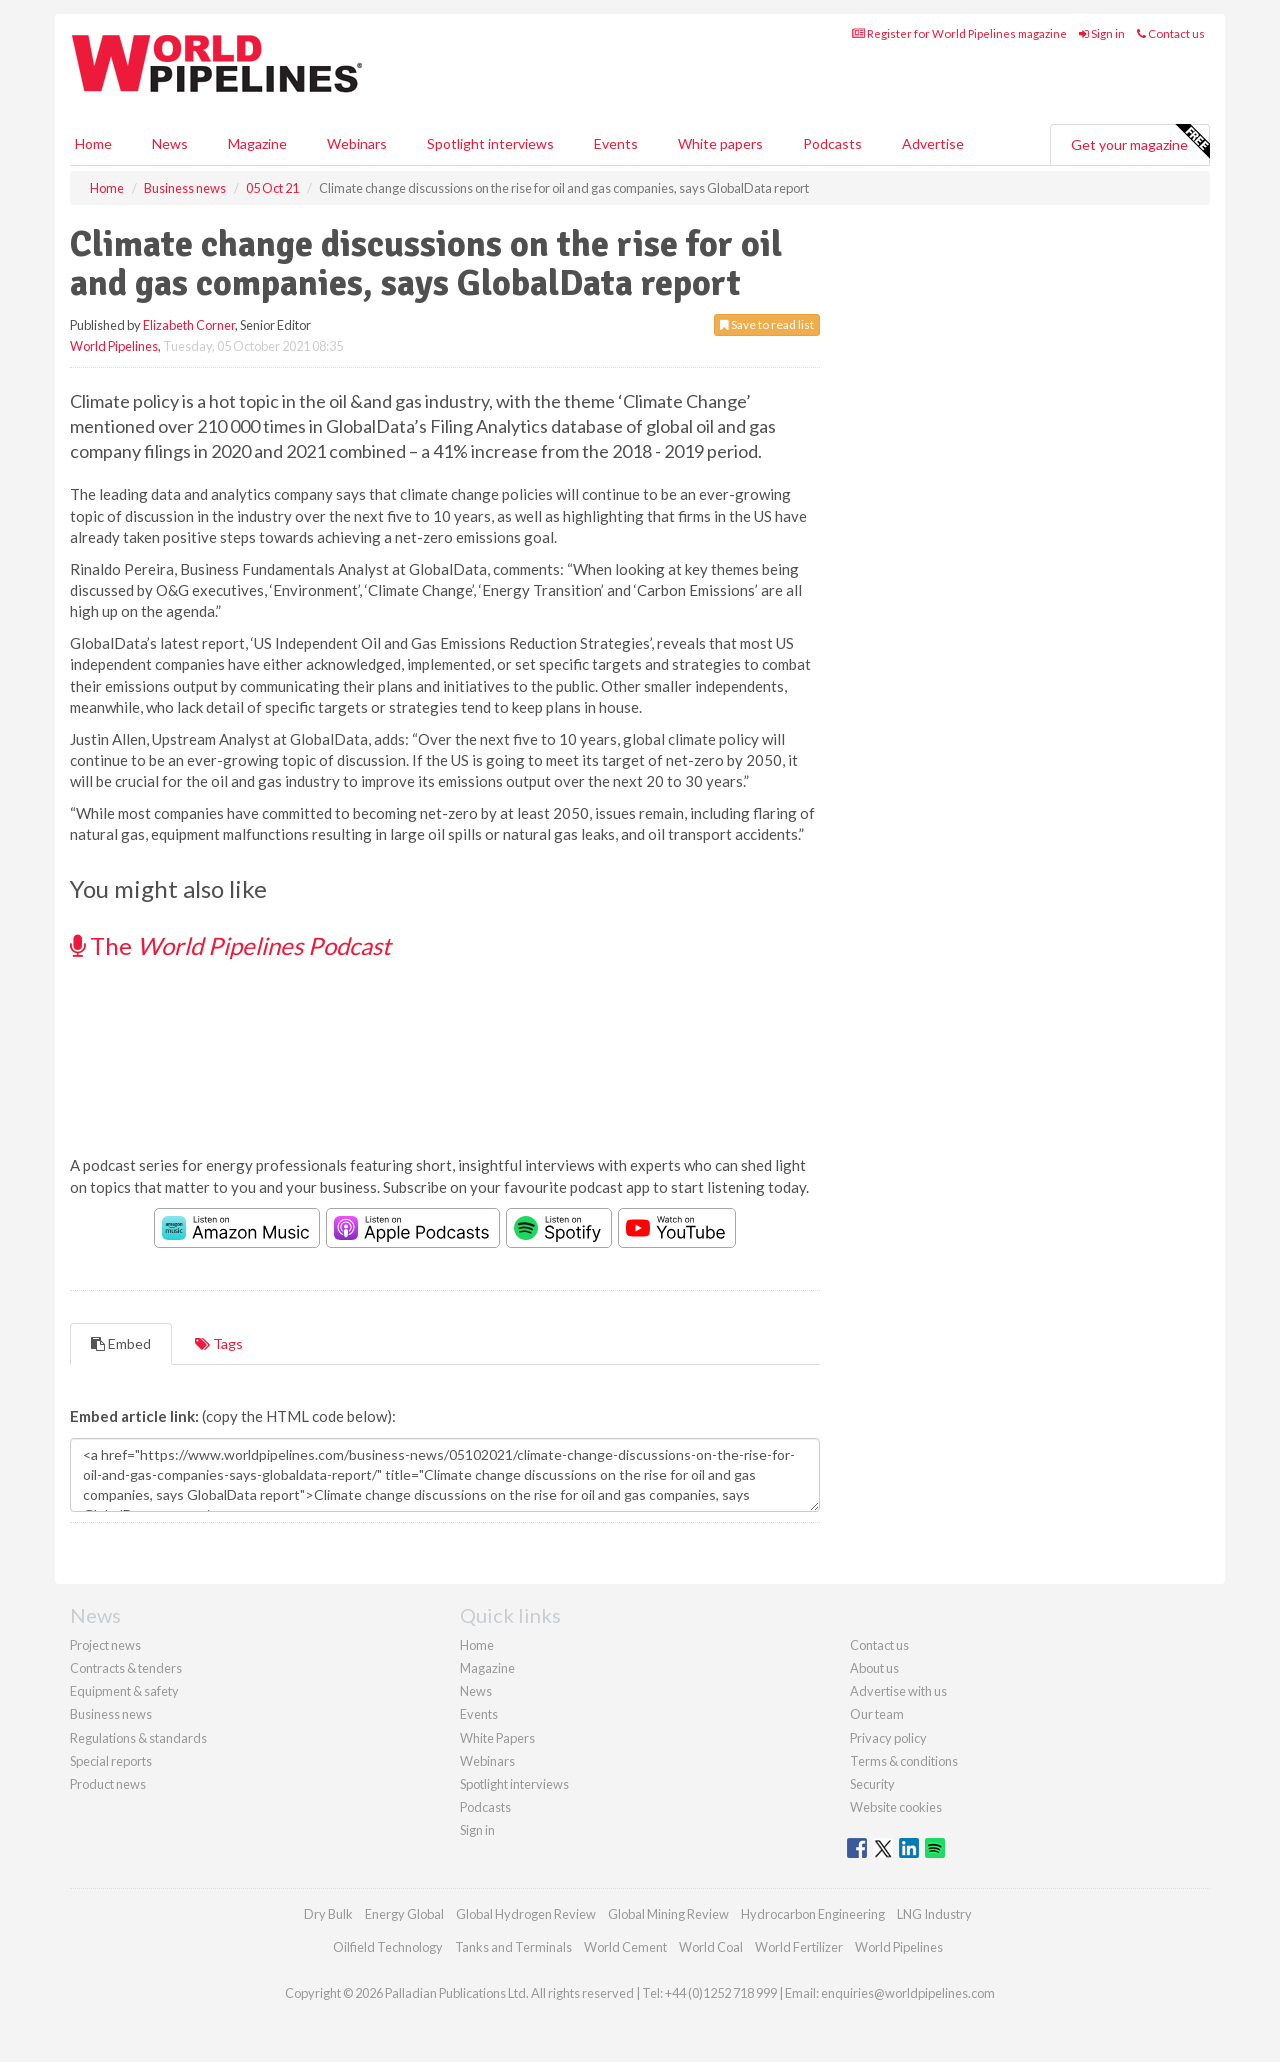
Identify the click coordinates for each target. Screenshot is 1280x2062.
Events (616, 143)
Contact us (1171, 33)
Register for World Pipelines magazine (959, 33)
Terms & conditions (904, 1761)
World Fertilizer (799, 1947)
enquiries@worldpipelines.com (908, 1993)
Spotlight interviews (490, 143)
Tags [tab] (219, 1343)
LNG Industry (934, 1914)
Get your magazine (1140, 142)
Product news (108, 1784)
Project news (105, 1645)
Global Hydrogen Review (526, 1914)
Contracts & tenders (126, 1668)
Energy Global (404, 1914)
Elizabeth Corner (189, 325)
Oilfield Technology (388, 1947)
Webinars (357, 143)
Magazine (257, 143)
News (476, 1691)
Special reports (111, 1761)
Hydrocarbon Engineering (813, 1914)
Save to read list (767, 324)
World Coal (711, 1947)
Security (872, 1784)
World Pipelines (114, 346)
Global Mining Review (668, 1914)
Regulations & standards (138, 1738)
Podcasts (832, 143)
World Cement (625, 1947)
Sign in (1102, 33)
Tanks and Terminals (513, 1947)
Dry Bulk (328, 1914)
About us (874, 1668)
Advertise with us (898, 1691)
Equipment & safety (124, 1691)
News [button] (170, 143)
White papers (720, 143)
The (230, 945)
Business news (111, 1714)
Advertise (933, 143)
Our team (877, 1714)
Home (93, 143)
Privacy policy (888, 1738)
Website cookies (896, 1807)
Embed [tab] (121, 1343)
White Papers (497, 1738)
